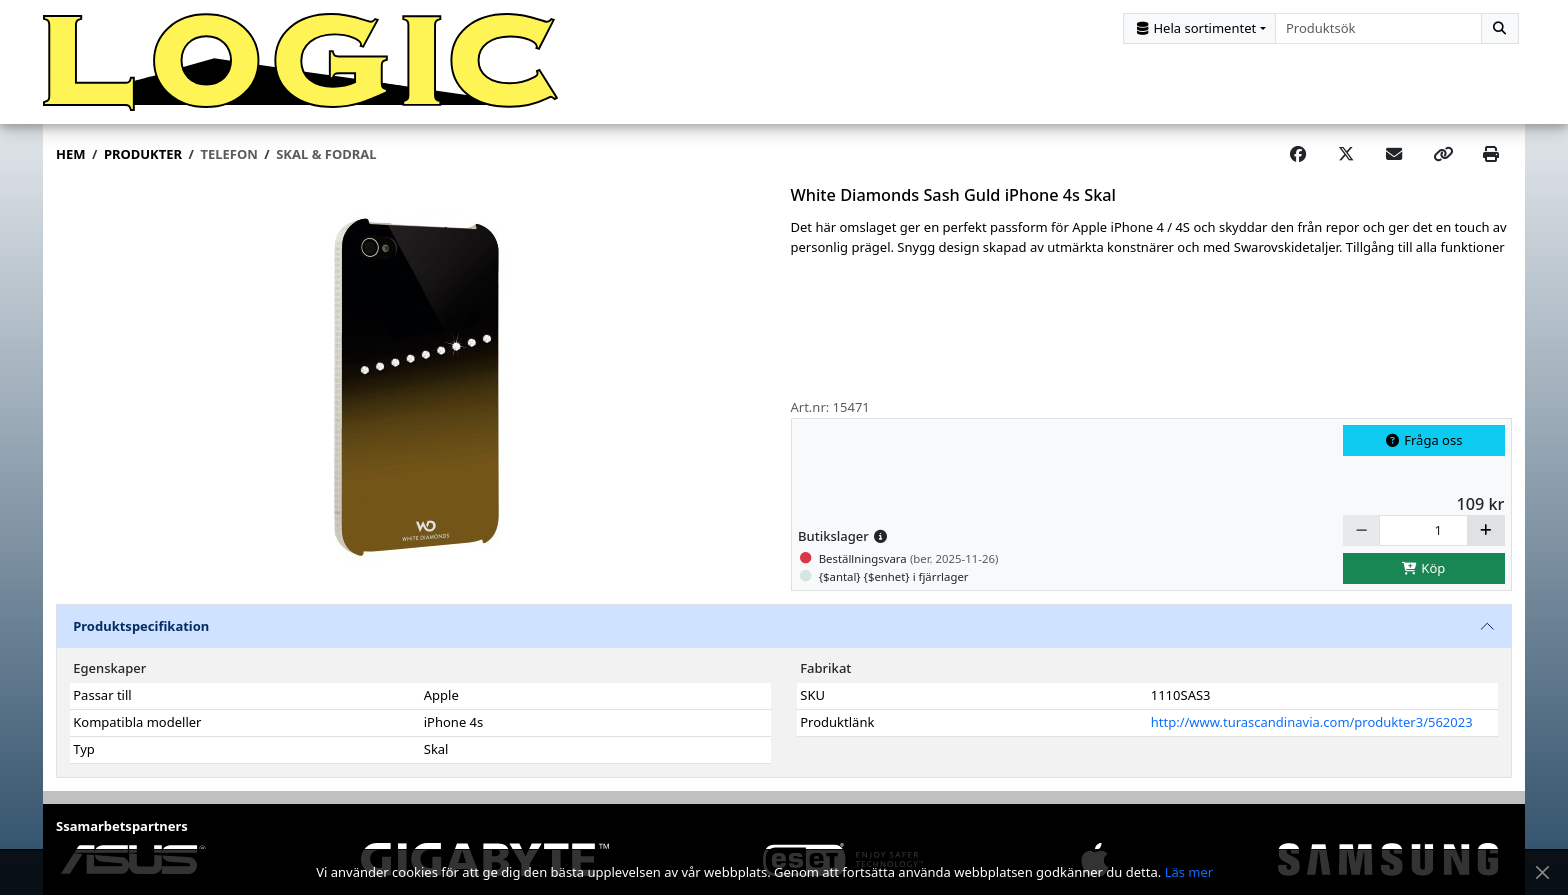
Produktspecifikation (141, 626)
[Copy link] (1443, 155)
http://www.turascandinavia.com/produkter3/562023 (1312, 722)
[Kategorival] (1199, 28)
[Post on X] (1346, 155)
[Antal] (1423, 530)
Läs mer (1189, 872)
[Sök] (1500, 28)
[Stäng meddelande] (1542, 872)
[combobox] (1378, 28)
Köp (1424, 568)
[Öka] (1486, 530)
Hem (70, 154)
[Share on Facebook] (1298, 155)
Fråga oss (1424, 440)
